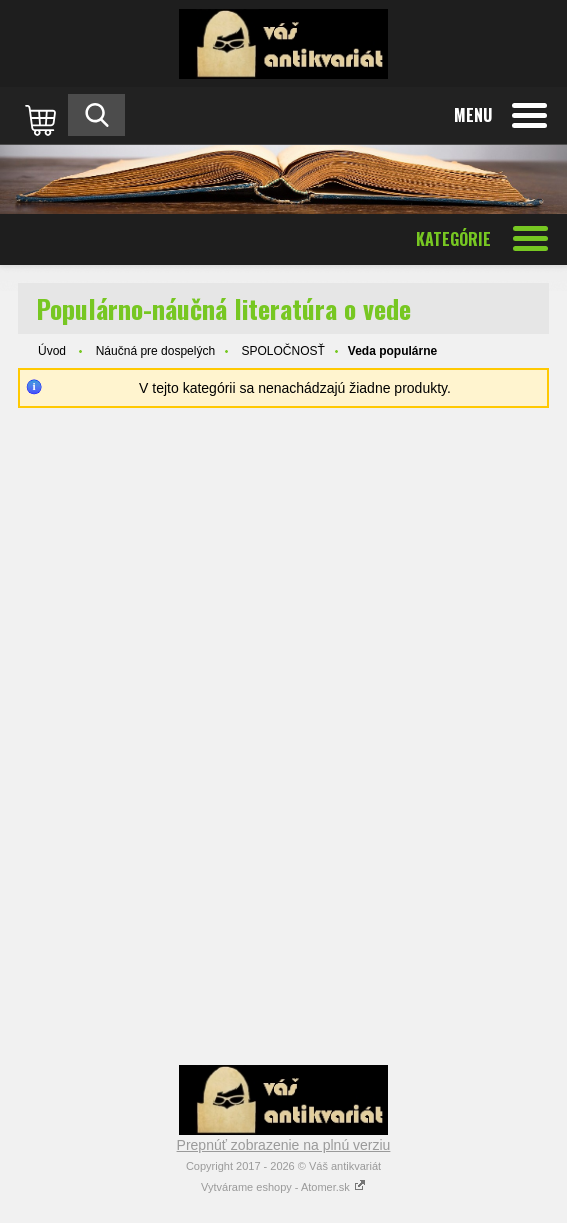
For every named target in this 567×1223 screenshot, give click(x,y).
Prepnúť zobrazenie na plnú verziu (284, 1145)
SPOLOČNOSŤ (282, 351)
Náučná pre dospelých (155, 351)
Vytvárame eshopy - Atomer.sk (283, 1187)
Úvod (52, 351)
